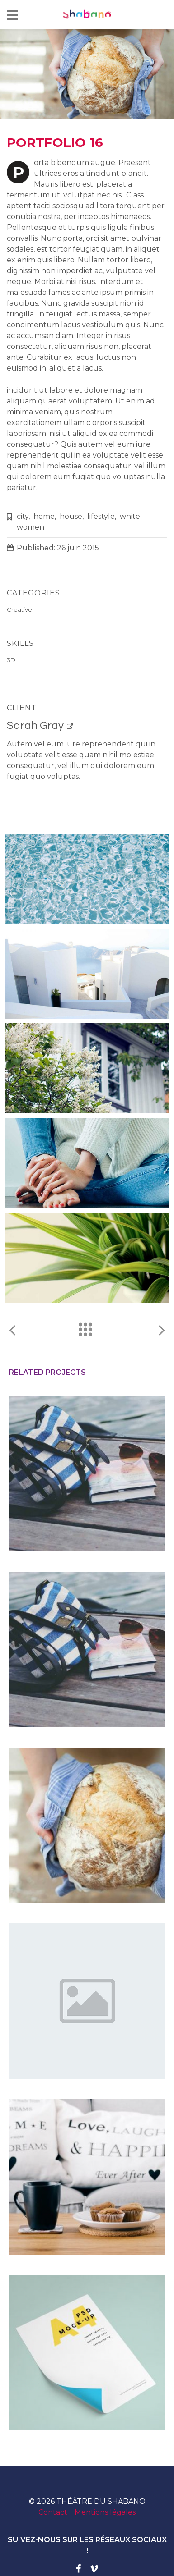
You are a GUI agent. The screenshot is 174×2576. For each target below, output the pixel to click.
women (30, 527)
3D (11, 659)
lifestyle (101, 516)
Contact (52, 2512)
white (130, 516)
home (44, 516)
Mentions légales (105, 2512)
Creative (19, 609)
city (22, 516)
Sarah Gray (35, 725)
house (71, 516)
